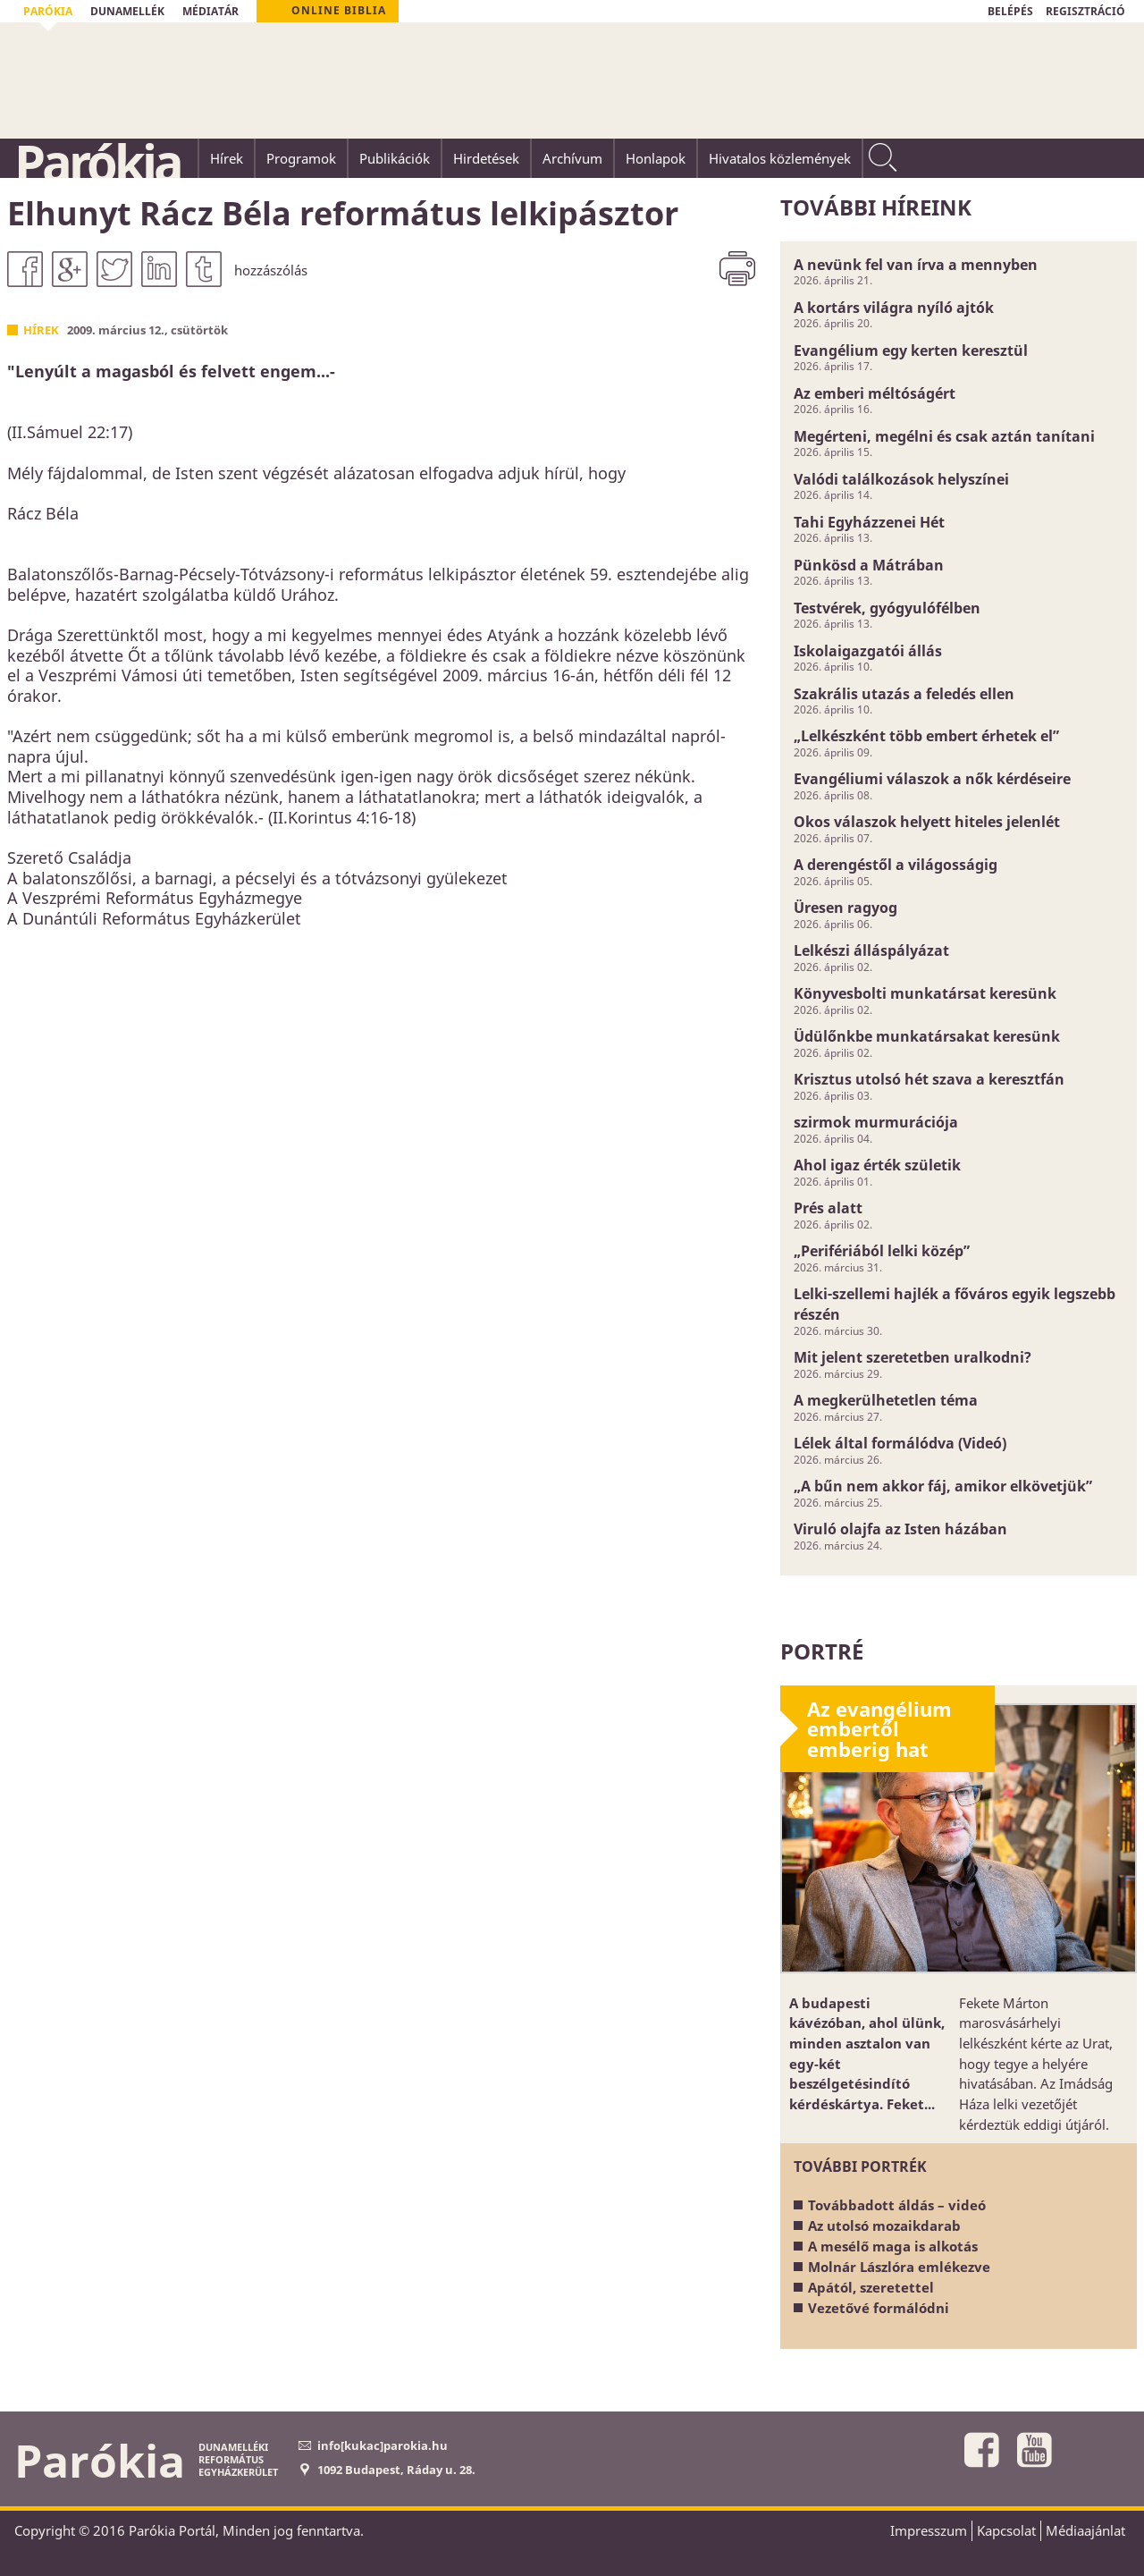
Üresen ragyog (845, 907)
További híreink (876, 207)
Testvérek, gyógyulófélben (887, 608)
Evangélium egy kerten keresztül (911, 350)
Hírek (41, 330)
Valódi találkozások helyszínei (901, 479)
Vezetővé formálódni (878, 2308)
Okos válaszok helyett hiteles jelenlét (927, 822)
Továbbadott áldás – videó (897, 2205)
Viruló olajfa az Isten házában (900, 1529)
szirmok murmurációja (876, 1122)
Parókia (97, 162)
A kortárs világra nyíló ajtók (894, 307)
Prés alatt (828, 1208)
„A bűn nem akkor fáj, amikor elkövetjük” (943, 1486)
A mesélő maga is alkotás (893, 2246)
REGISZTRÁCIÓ (1085, 11)
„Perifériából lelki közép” (882, 1251)
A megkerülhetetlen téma (886, 1400)
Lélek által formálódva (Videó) (900, 1443)
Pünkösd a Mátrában (869, 565)
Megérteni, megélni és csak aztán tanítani (944, 436)
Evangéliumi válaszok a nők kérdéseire (932, 779)
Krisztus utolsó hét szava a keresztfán (929, 1079)
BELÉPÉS (1010, 11)
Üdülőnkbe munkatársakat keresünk (927, 1036)
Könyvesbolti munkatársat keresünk (925, 993)
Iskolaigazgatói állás (868, 651)
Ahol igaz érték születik (877, 1165)
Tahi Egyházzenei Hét (869, 522)
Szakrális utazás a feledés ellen (904, 694)
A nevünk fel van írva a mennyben (916, 264)
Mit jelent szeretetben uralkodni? (912, 1357)
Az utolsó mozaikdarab (884, 2225)
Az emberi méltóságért (874, 393)
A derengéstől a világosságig (895, 864)
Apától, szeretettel (871, 2287)
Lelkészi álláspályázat (871, 950)
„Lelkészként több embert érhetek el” (926, 736)
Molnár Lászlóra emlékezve (899, 2267)
